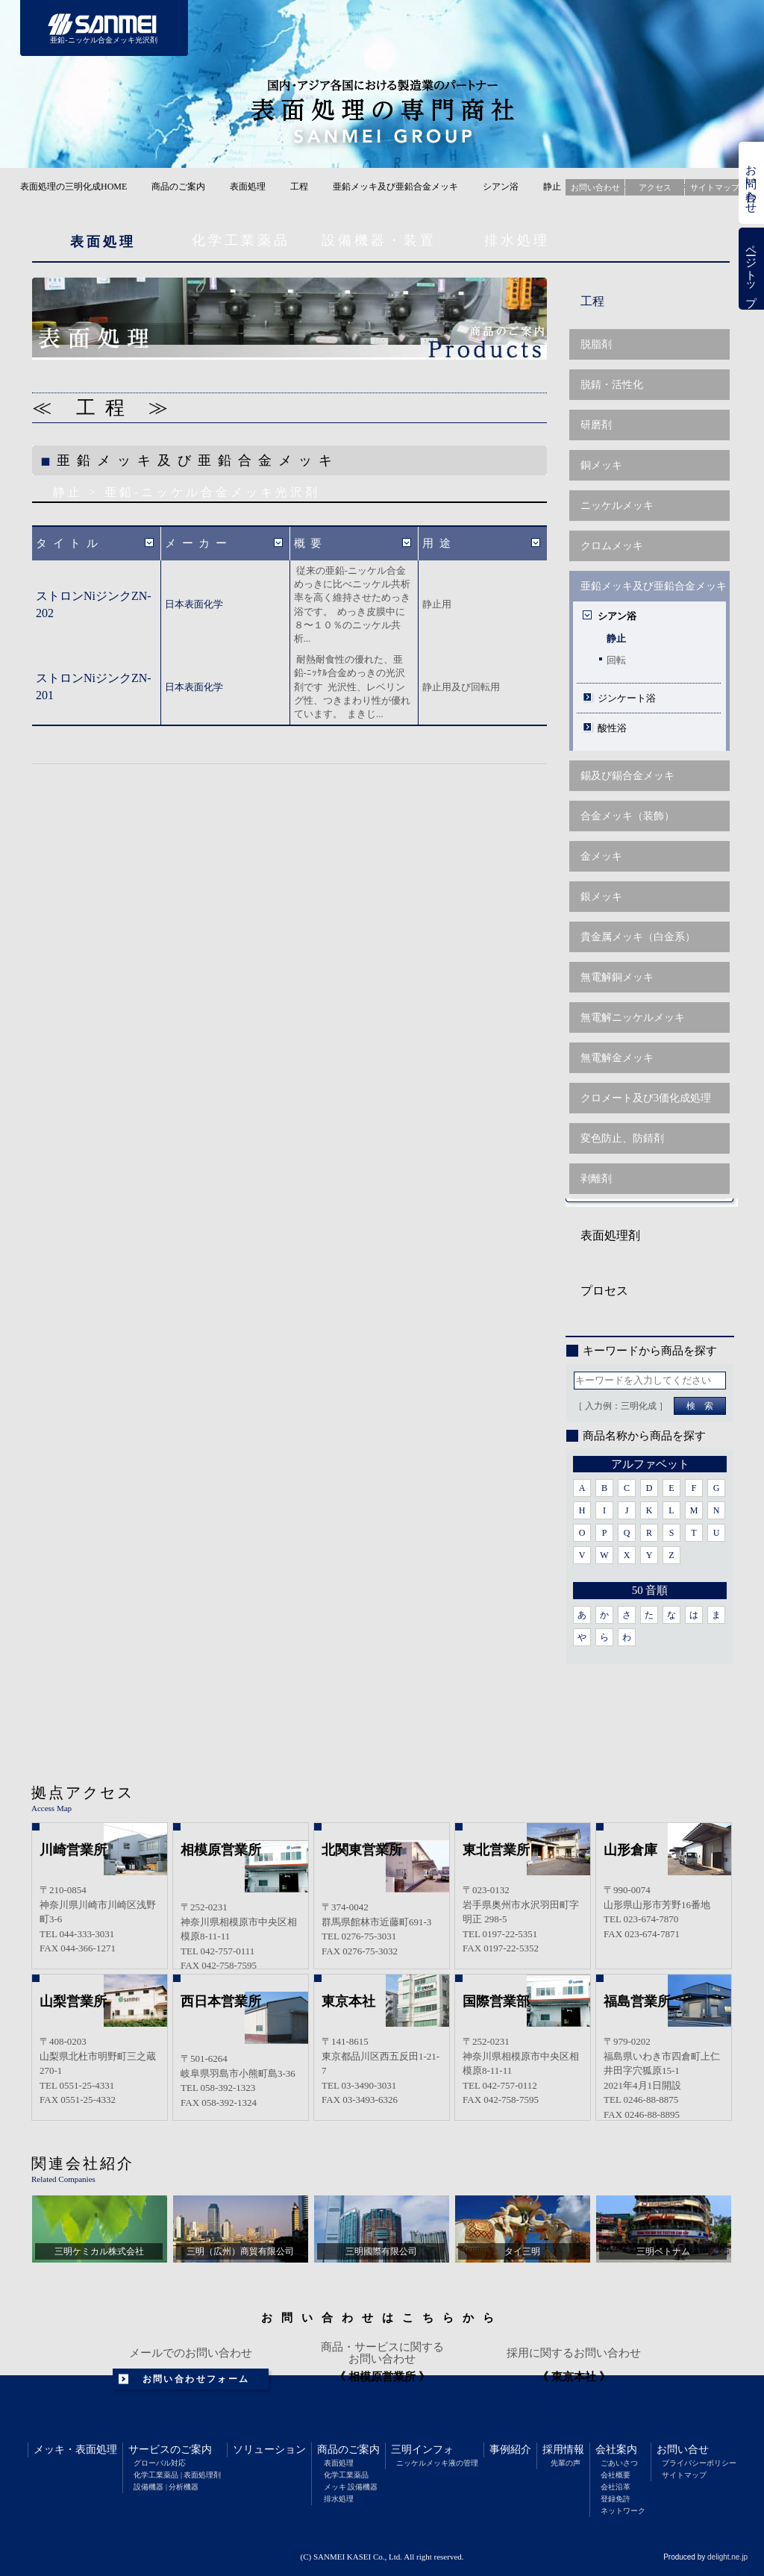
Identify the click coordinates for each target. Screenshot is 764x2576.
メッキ (49, 2449)
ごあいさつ (619, 2463)
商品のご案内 (178, 186)
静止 (552, 186)
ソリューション (269, 2449)
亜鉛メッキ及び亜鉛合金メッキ (395, 186)
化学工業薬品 (241, 240)
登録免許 (615, 2499)
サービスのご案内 (170, 2449)
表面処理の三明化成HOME (73, 186)
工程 (299, 186)
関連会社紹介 (82, 2163)
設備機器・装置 (379, 240)
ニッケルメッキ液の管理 (437, 2463)
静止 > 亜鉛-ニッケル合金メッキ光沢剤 (186, 492)
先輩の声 (565, 2463)
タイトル (69, 543)
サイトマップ (684, 2475)
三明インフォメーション (503, 28)
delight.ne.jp (727, 2557)
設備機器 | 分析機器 (166, 2487)
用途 (439, 543)
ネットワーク (623, 2511)
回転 (616, 660)
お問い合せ (683, 2449)
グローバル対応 (160, 2463)
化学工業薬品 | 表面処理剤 (177, 2475)
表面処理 (248, 186)
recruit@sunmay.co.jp (573, 2394)
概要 (311, 543)
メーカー (198, 543)
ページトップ (751, 269)
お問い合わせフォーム (196, 2379)
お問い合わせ (751, 182)
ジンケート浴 (627, 698)
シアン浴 (501, 186)
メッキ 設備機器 (351, 2487)
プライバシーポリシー (699, 2463)
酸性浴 (612, 728)
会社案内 (616, 2449)
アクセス (655, 187)
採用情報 (563, 2449)
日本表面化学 (194, 604)
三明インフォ (422, 2449)
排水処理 (517, 240)
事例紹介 (510, 2449)
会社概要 (615, 2475)
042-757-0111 (382, 2395)
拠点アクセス (82, 1792)
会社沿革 (615, 2487)
